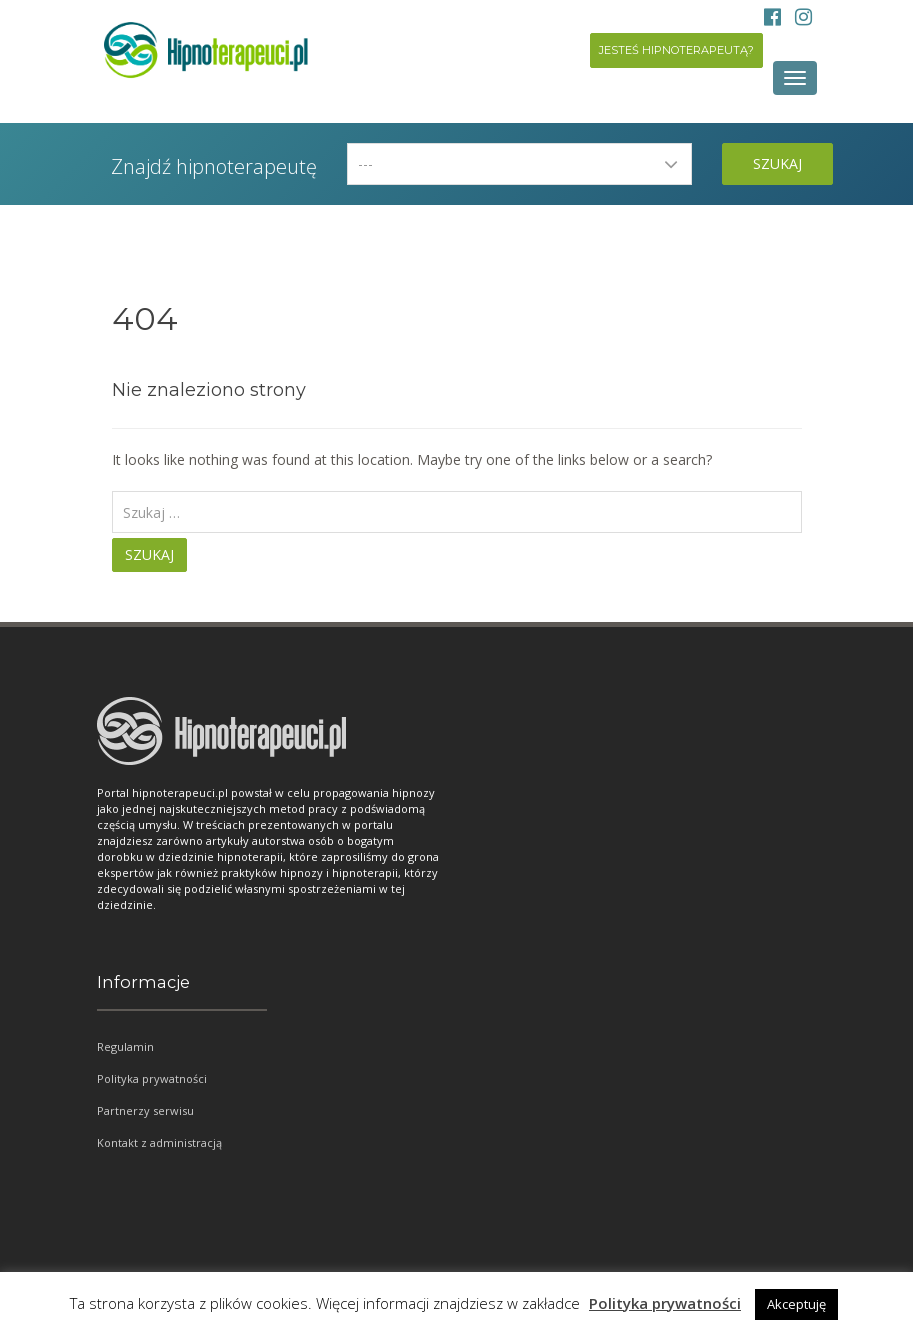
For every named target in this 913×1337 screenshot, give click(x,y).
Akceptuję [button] (796, 1304)
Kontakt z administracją (159, 1142)
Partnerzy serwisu (145, 1110)
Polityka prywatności (152, 1078)
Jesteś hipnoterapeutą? (676, 50)
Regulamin (125, 1046)
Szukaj (777, 163)
